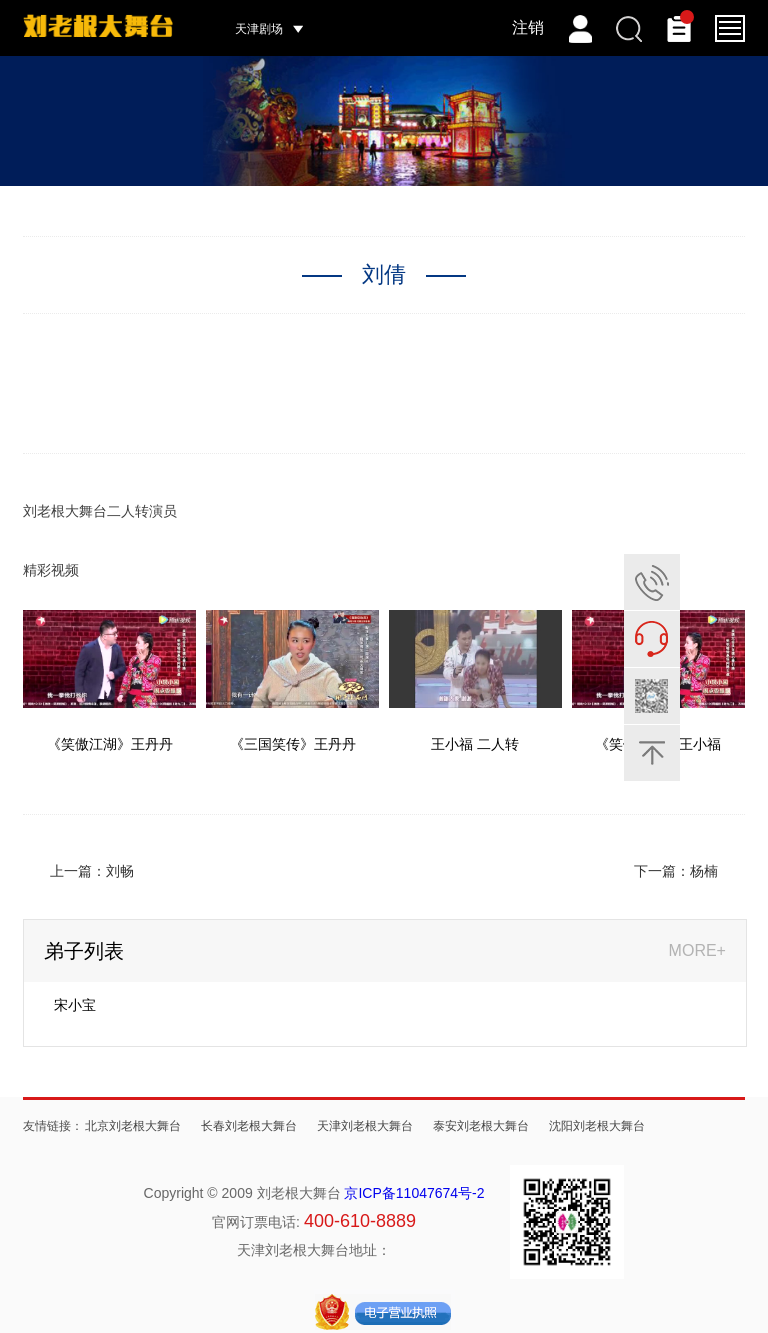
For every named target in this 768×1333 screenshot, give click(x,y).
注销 (528, 27)
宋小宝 (75, 1005)
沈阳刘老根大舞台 (597, 1126)
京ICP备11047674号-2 (414, 1193)
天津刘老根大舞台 (365, 1126)
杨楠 (704, 871)
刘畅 (120, 871)
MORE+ (697, 950)
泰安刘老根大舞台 (481, 1126)
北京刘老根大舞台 (133, 1126)
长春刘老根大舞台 (249, 1126)
